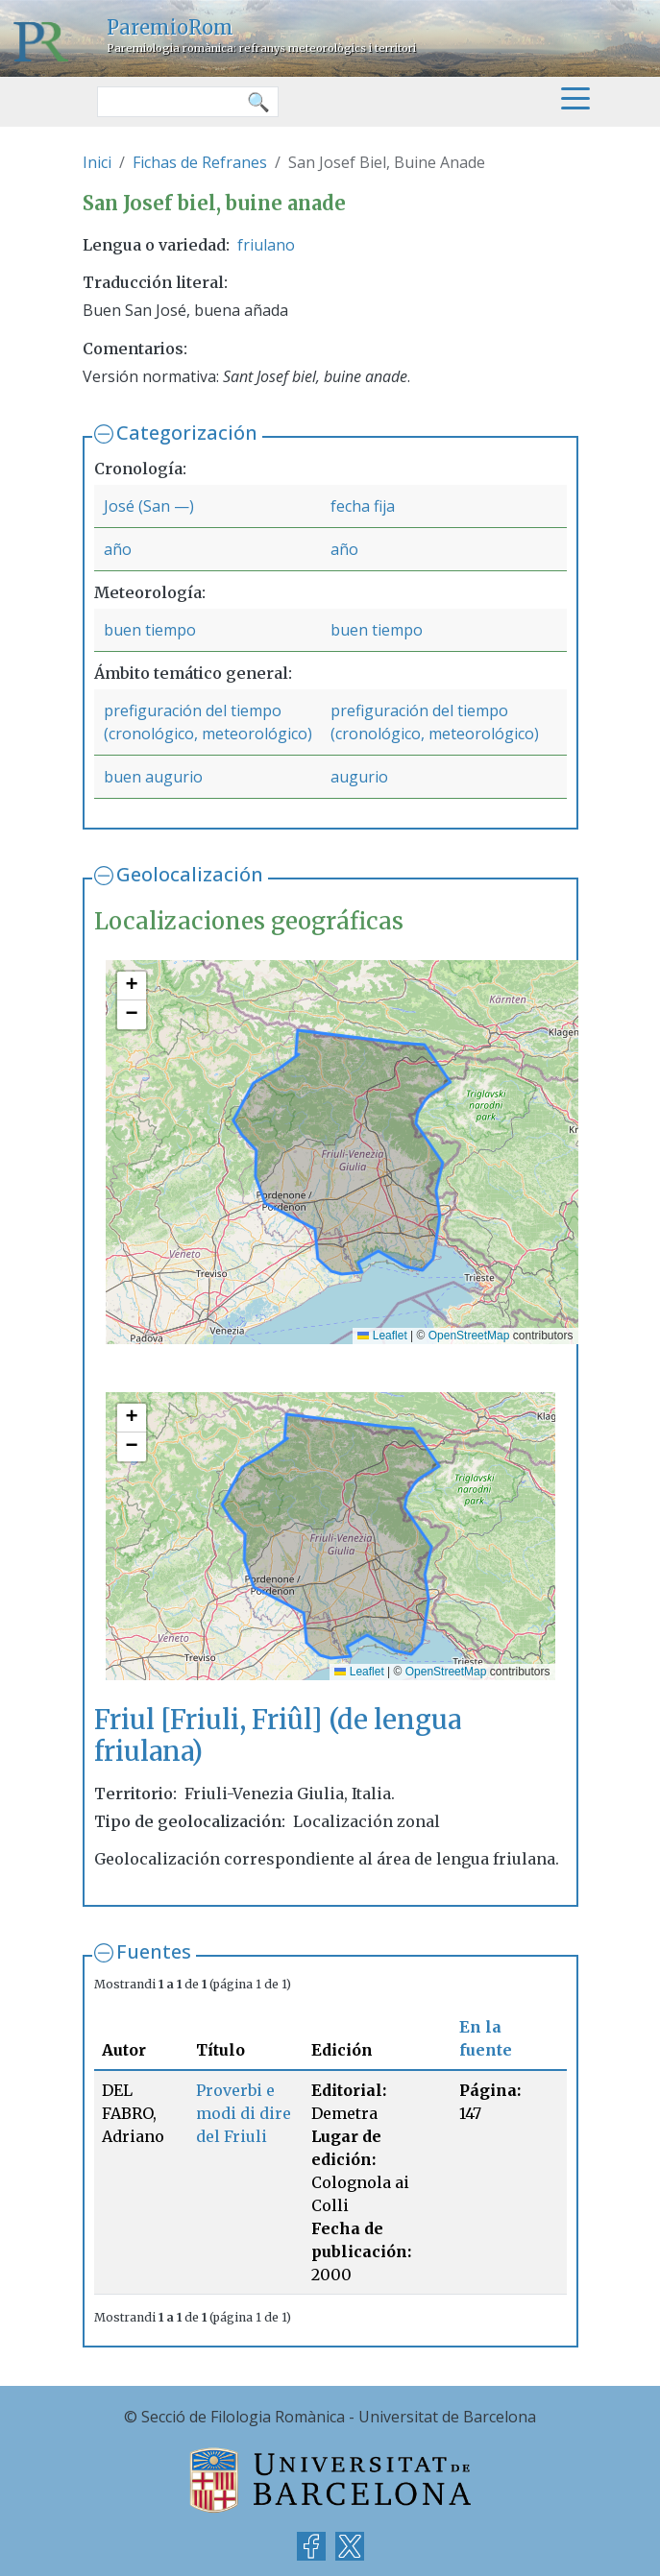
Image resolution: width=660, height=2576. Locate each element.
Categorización (186, 432)
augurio (359, 776)
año (118, 549)
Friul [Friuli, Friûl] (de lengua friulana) (277, 1735)
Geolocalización (189, 874)
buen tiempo (150, 629)
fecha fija (362, 506)
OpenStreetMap (469, 1335)
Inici (97, 162)
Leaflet (381, 1335)
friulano (266, 244)
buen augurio (153, 776)
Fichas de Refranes (200, 162)
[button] (131, 986)
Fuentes (153, 1951)
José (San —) (149, 506)
